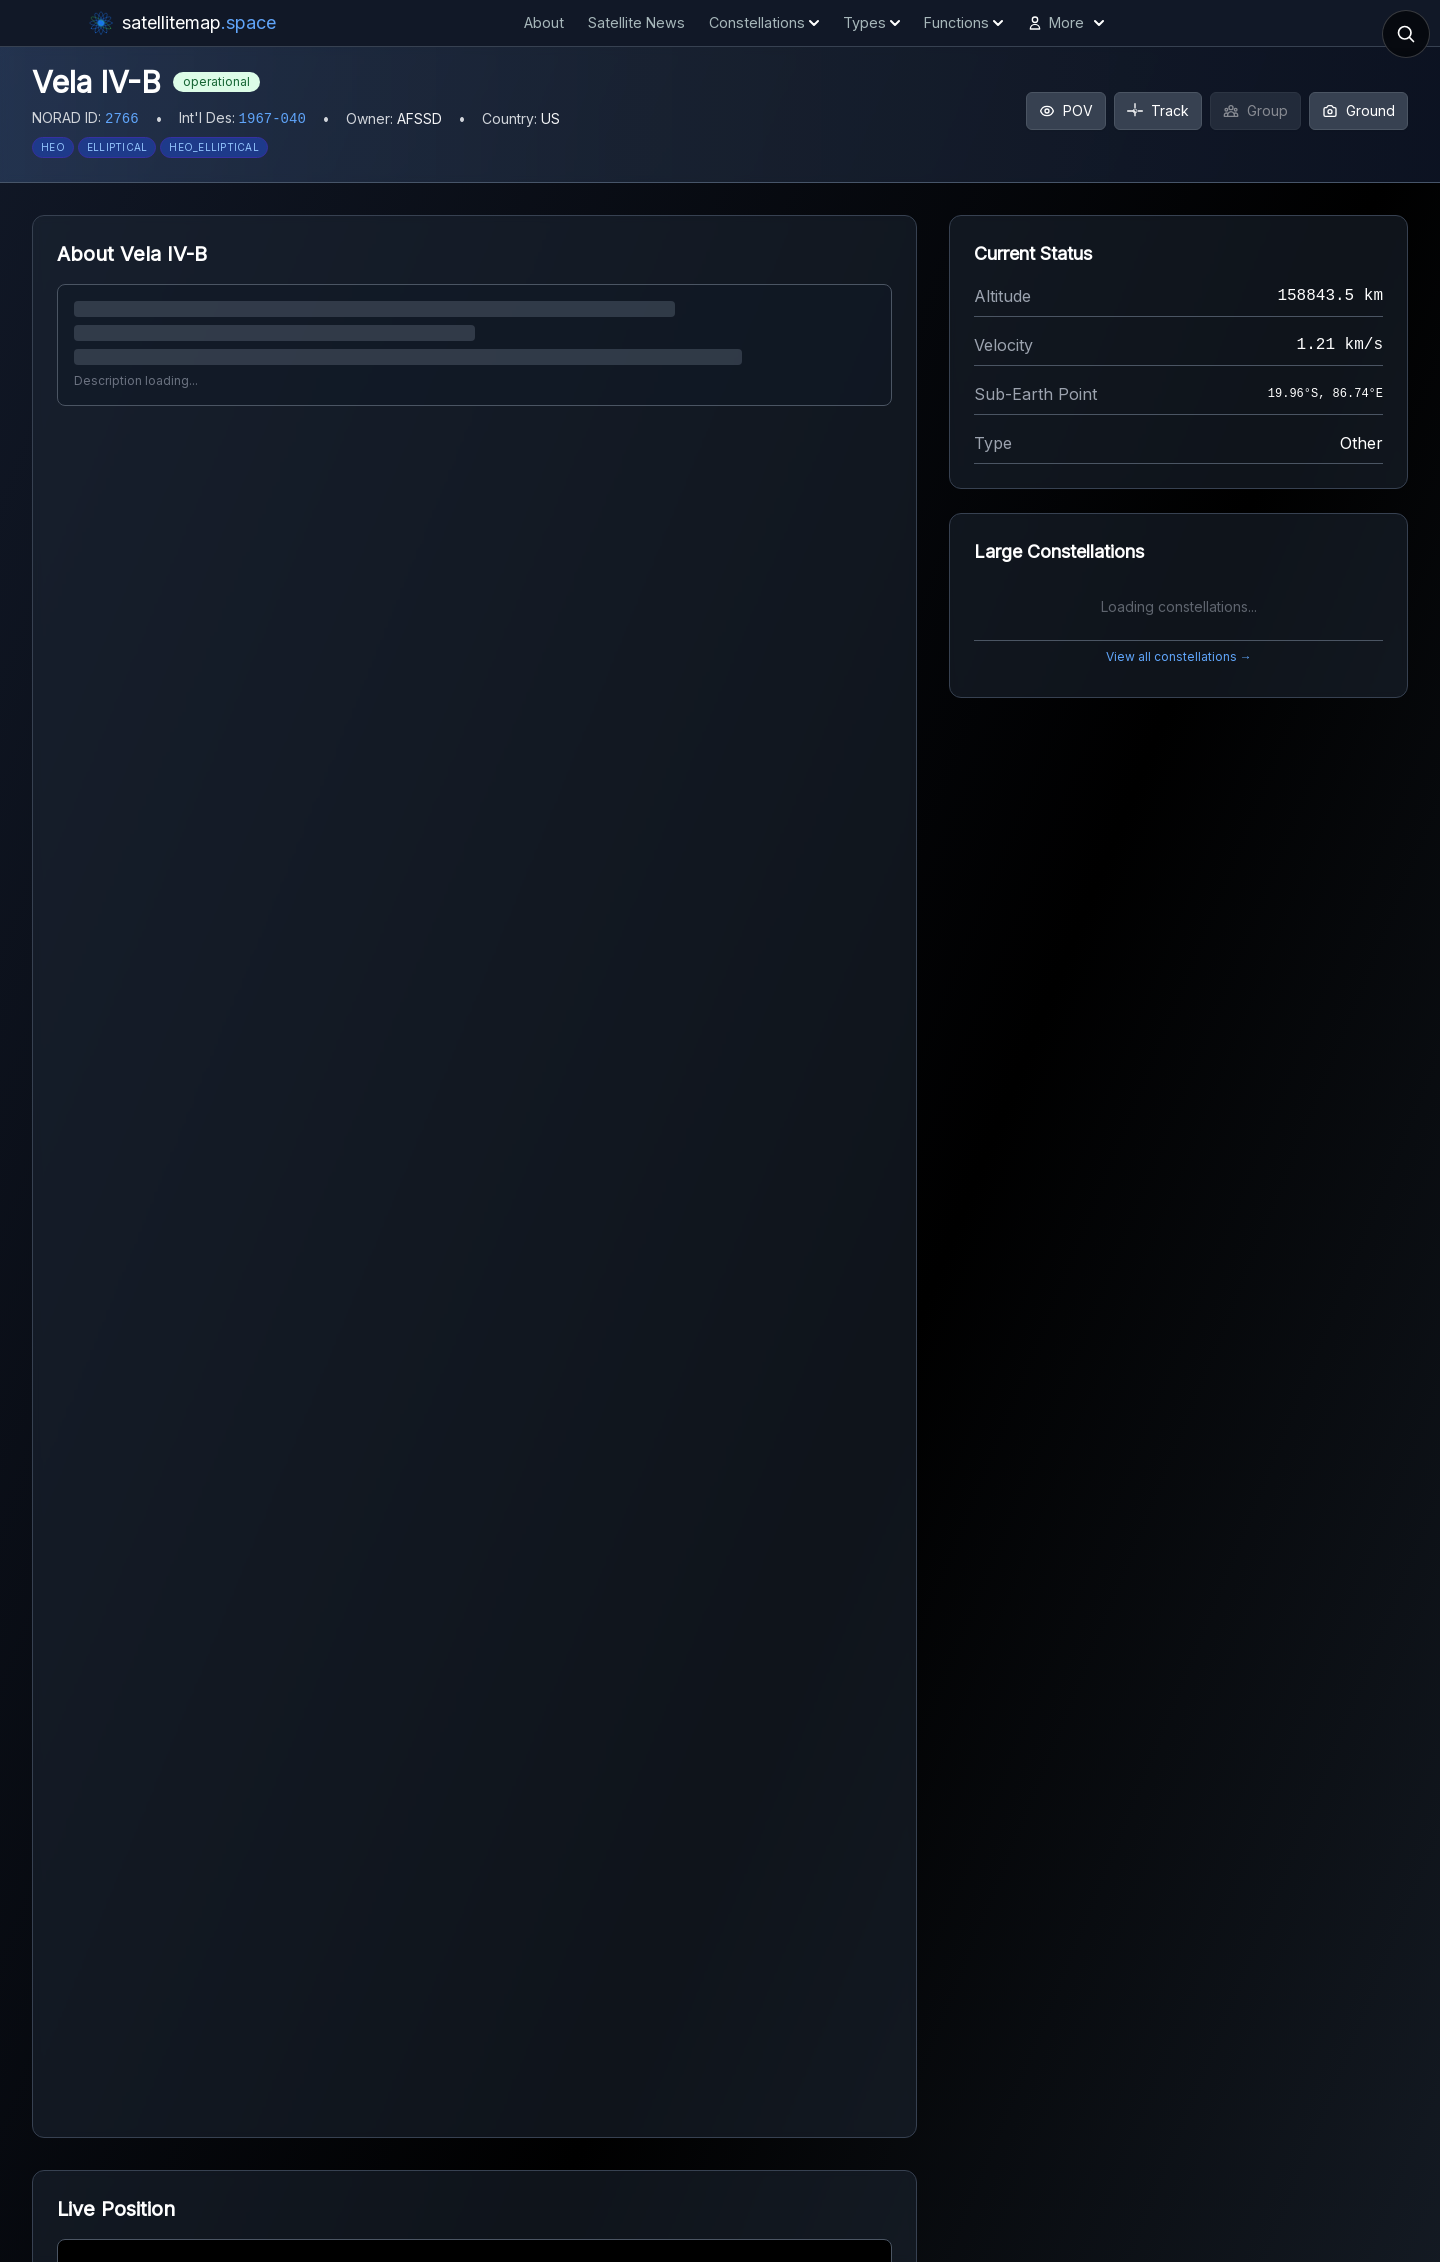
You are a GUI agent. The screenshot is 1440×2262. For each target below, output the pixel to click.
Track (1158, 110)
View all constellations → (1179, 656)
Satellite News (636, 22)
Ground (1358, 110)
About (544, 22)
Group (1255, 110)
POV (1066, 110)
